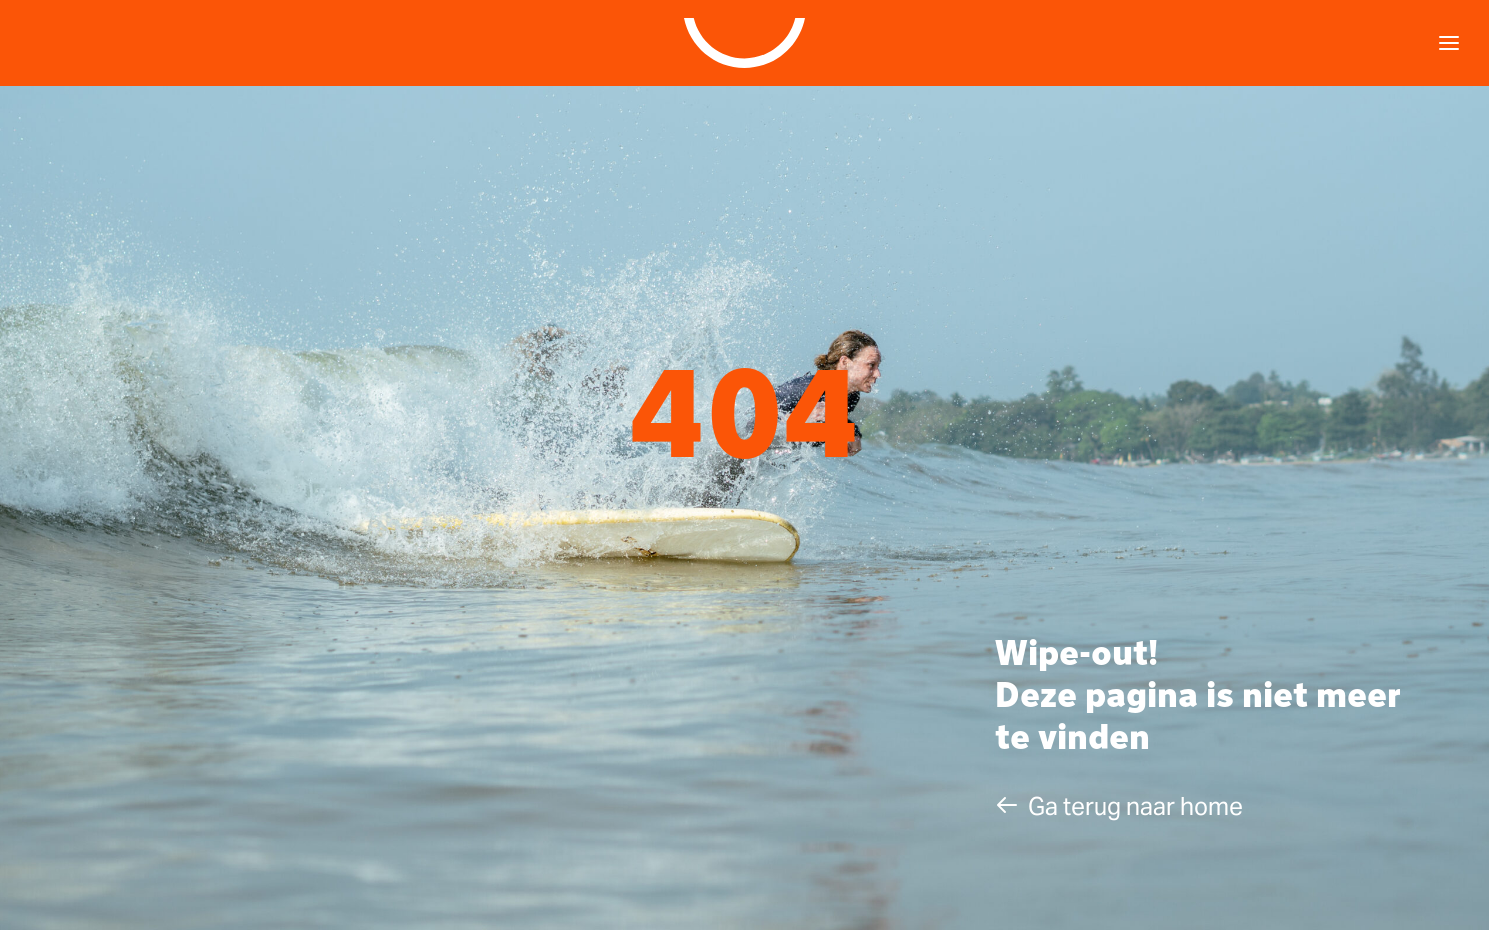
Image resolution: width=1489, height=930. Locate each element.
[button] (1119, 806)
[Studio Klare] (745, 43)
